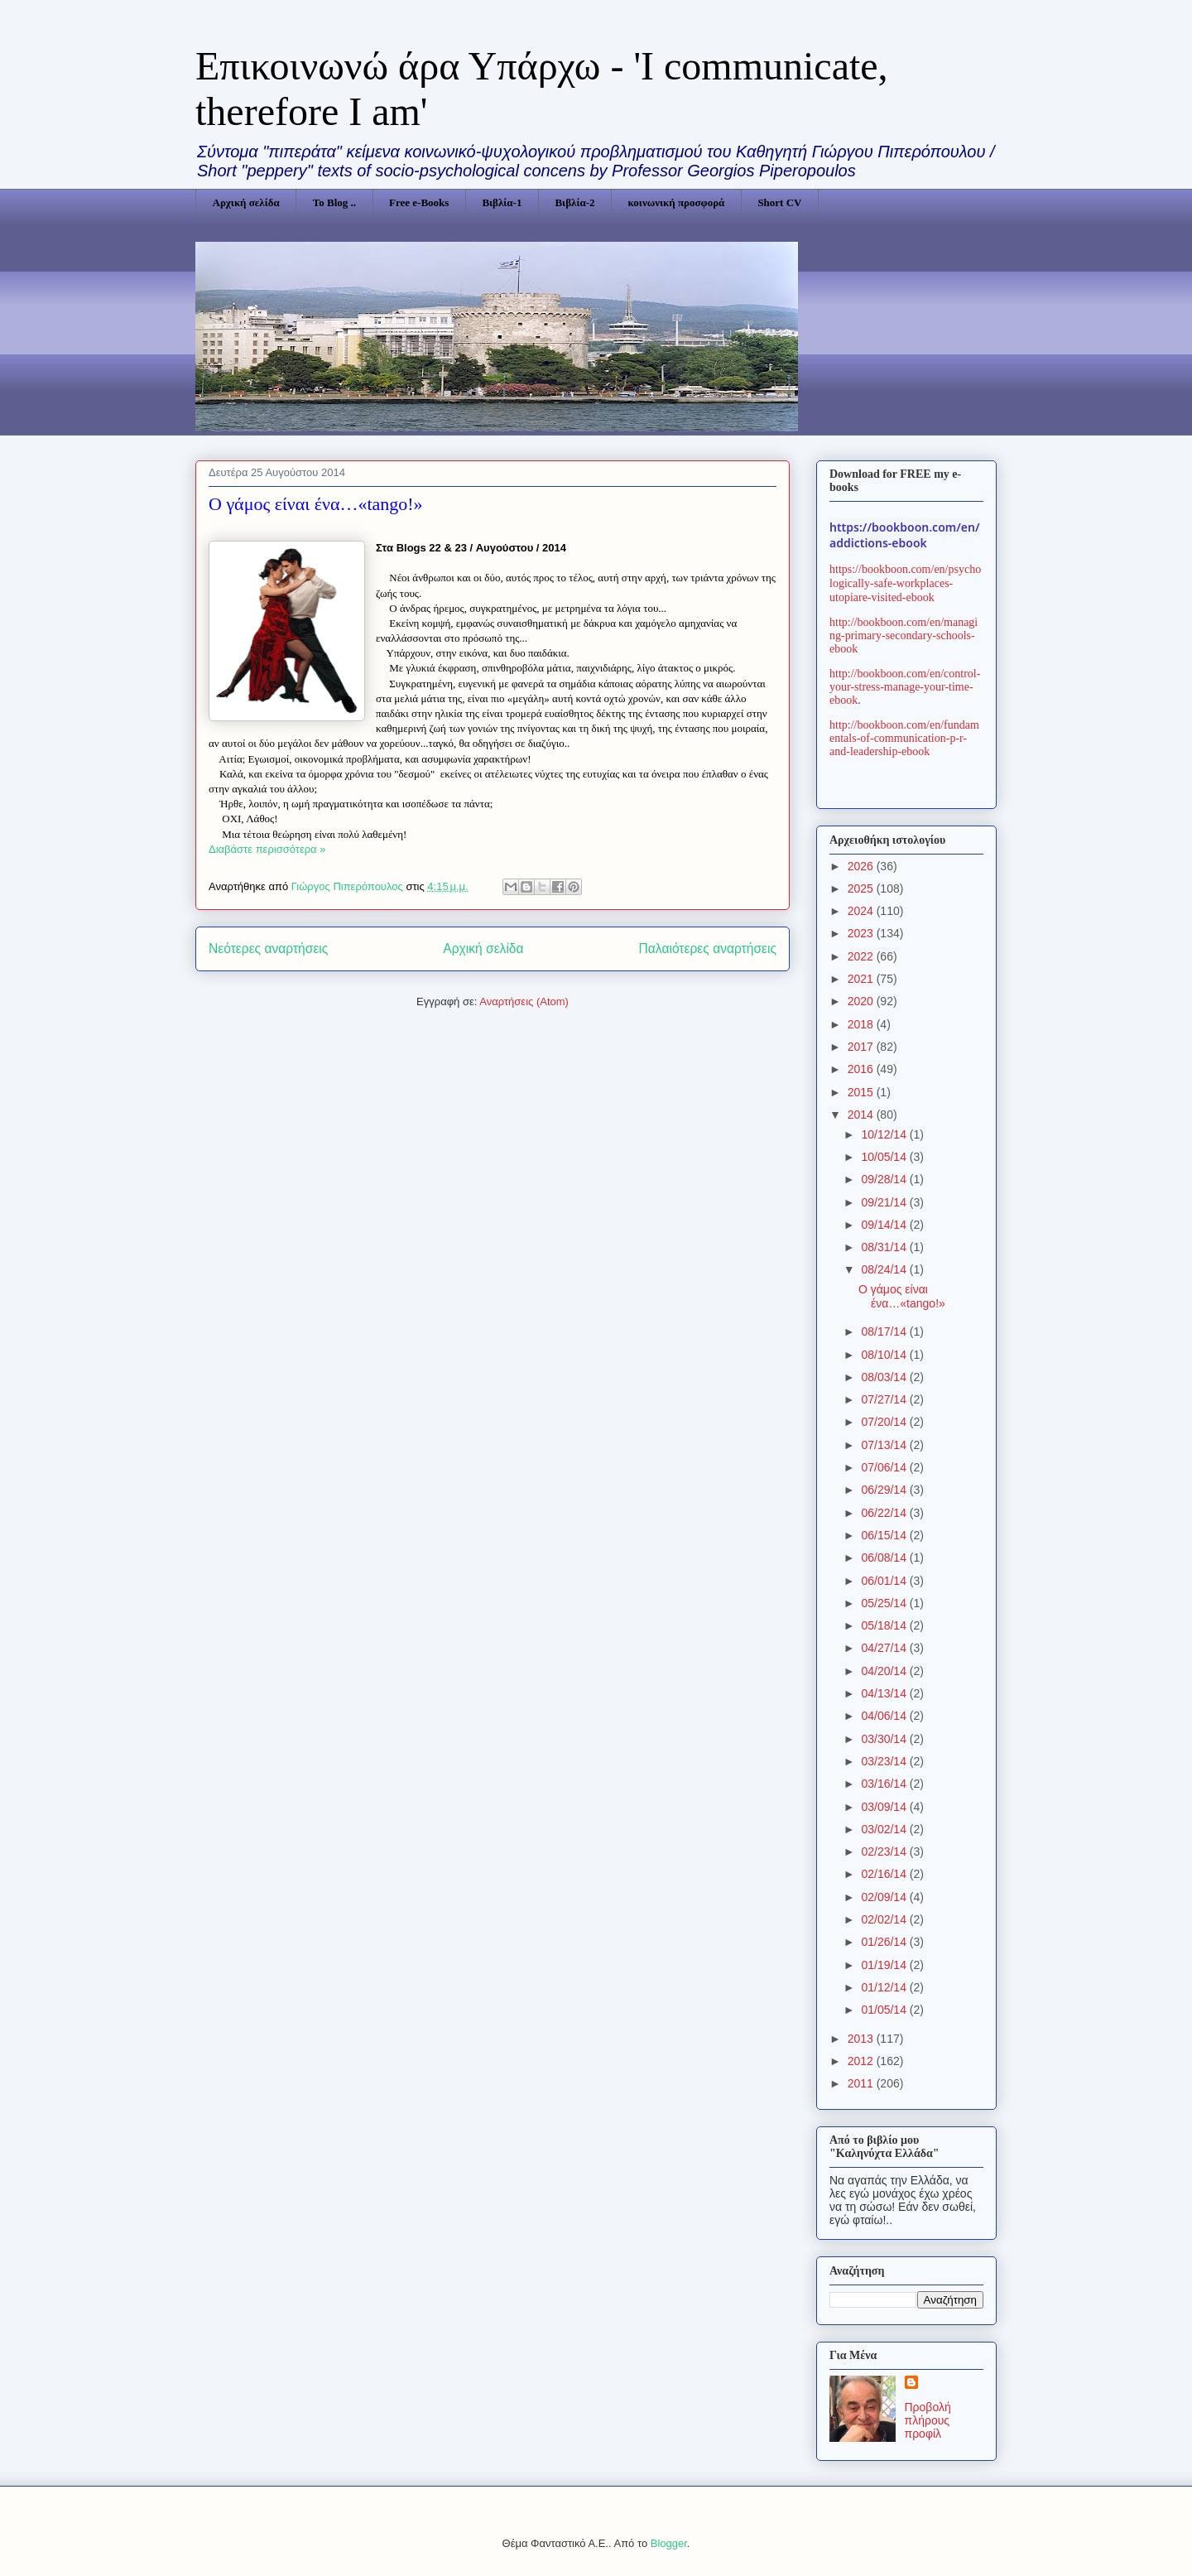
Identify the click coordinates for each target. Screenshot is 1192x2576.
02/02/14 (885, 1919)
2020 (862, 1001)
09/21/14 (885, 1202)
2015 (862, 1092)
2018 (862, 1024)
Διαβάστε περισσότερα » (267, 849)
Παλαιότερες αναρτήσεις (707, 948)
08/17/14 (885, 1331)
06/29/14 (885, 1489)
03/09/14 (885, 1806)
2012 (862, 2061)
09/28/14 (885, 1179)
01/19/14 (885, 1965)
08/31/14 (885, 1247)
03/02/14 (885, 1829)
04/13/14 (885, 1693)
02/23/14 (885, 1851)
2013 (862, 2038)
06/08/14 (885, 1557)
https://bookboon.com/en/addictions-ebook (904, 535)
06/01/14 (885, 1580)
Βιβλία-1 (502, 202)
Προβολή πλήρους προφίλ (928, 2420)
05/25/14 (885, 1603)
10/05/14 (885, 1156)
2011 (862, 2083)
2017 (862, 1046)
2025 (862, 888)
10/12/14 (885, 1134)
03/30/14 (885, 1738)
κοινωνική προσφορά (676, 202)
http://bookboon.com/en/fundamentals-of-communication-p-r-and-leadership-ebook (904, 738)
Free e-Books (419, 202)
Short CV (779, 202)
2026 (862, 866)
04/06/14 (885, 1715)
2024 (862, 910)
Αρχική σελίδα (246, 202)
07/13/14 (885, 1445)
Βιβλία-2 (574, 202)
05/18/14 (885, 1625)
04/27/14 (885, 1647)
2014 (862, 1114)
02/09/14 (885, 1897)
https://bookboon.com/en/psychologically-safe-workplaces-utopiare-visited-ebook (905, 583)
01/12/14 (885, 1987)
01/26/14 (885, 1941)
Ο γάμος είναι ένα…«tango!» (316, 504)
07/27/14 (885, 1399)
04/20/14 (885, 1671)
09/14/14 (885, 1224)
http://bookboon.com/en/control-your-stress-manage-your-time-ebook (904, 686)
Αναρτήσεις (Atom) (524, 1001)
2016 (862, 1069)
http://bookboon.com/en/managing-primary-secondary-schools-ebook (903, 635)
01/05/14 (885, 2009)
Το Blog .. (334, 202)
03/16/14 (885, 1783)
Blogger (669, 2543)
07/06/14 (885, 1467)
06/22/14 (885, 1512)
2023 (862, 933)
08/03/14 (885, 1377)
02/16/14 (885, 1873)
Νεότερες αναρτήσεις (268, 948)
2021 (862, 978)
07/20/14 (885, 1421)
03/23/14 (885, 1761)
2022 (862, 956)
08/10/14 (885, 1354)
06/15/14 (885, 1535)
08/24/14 (885, 1269)
